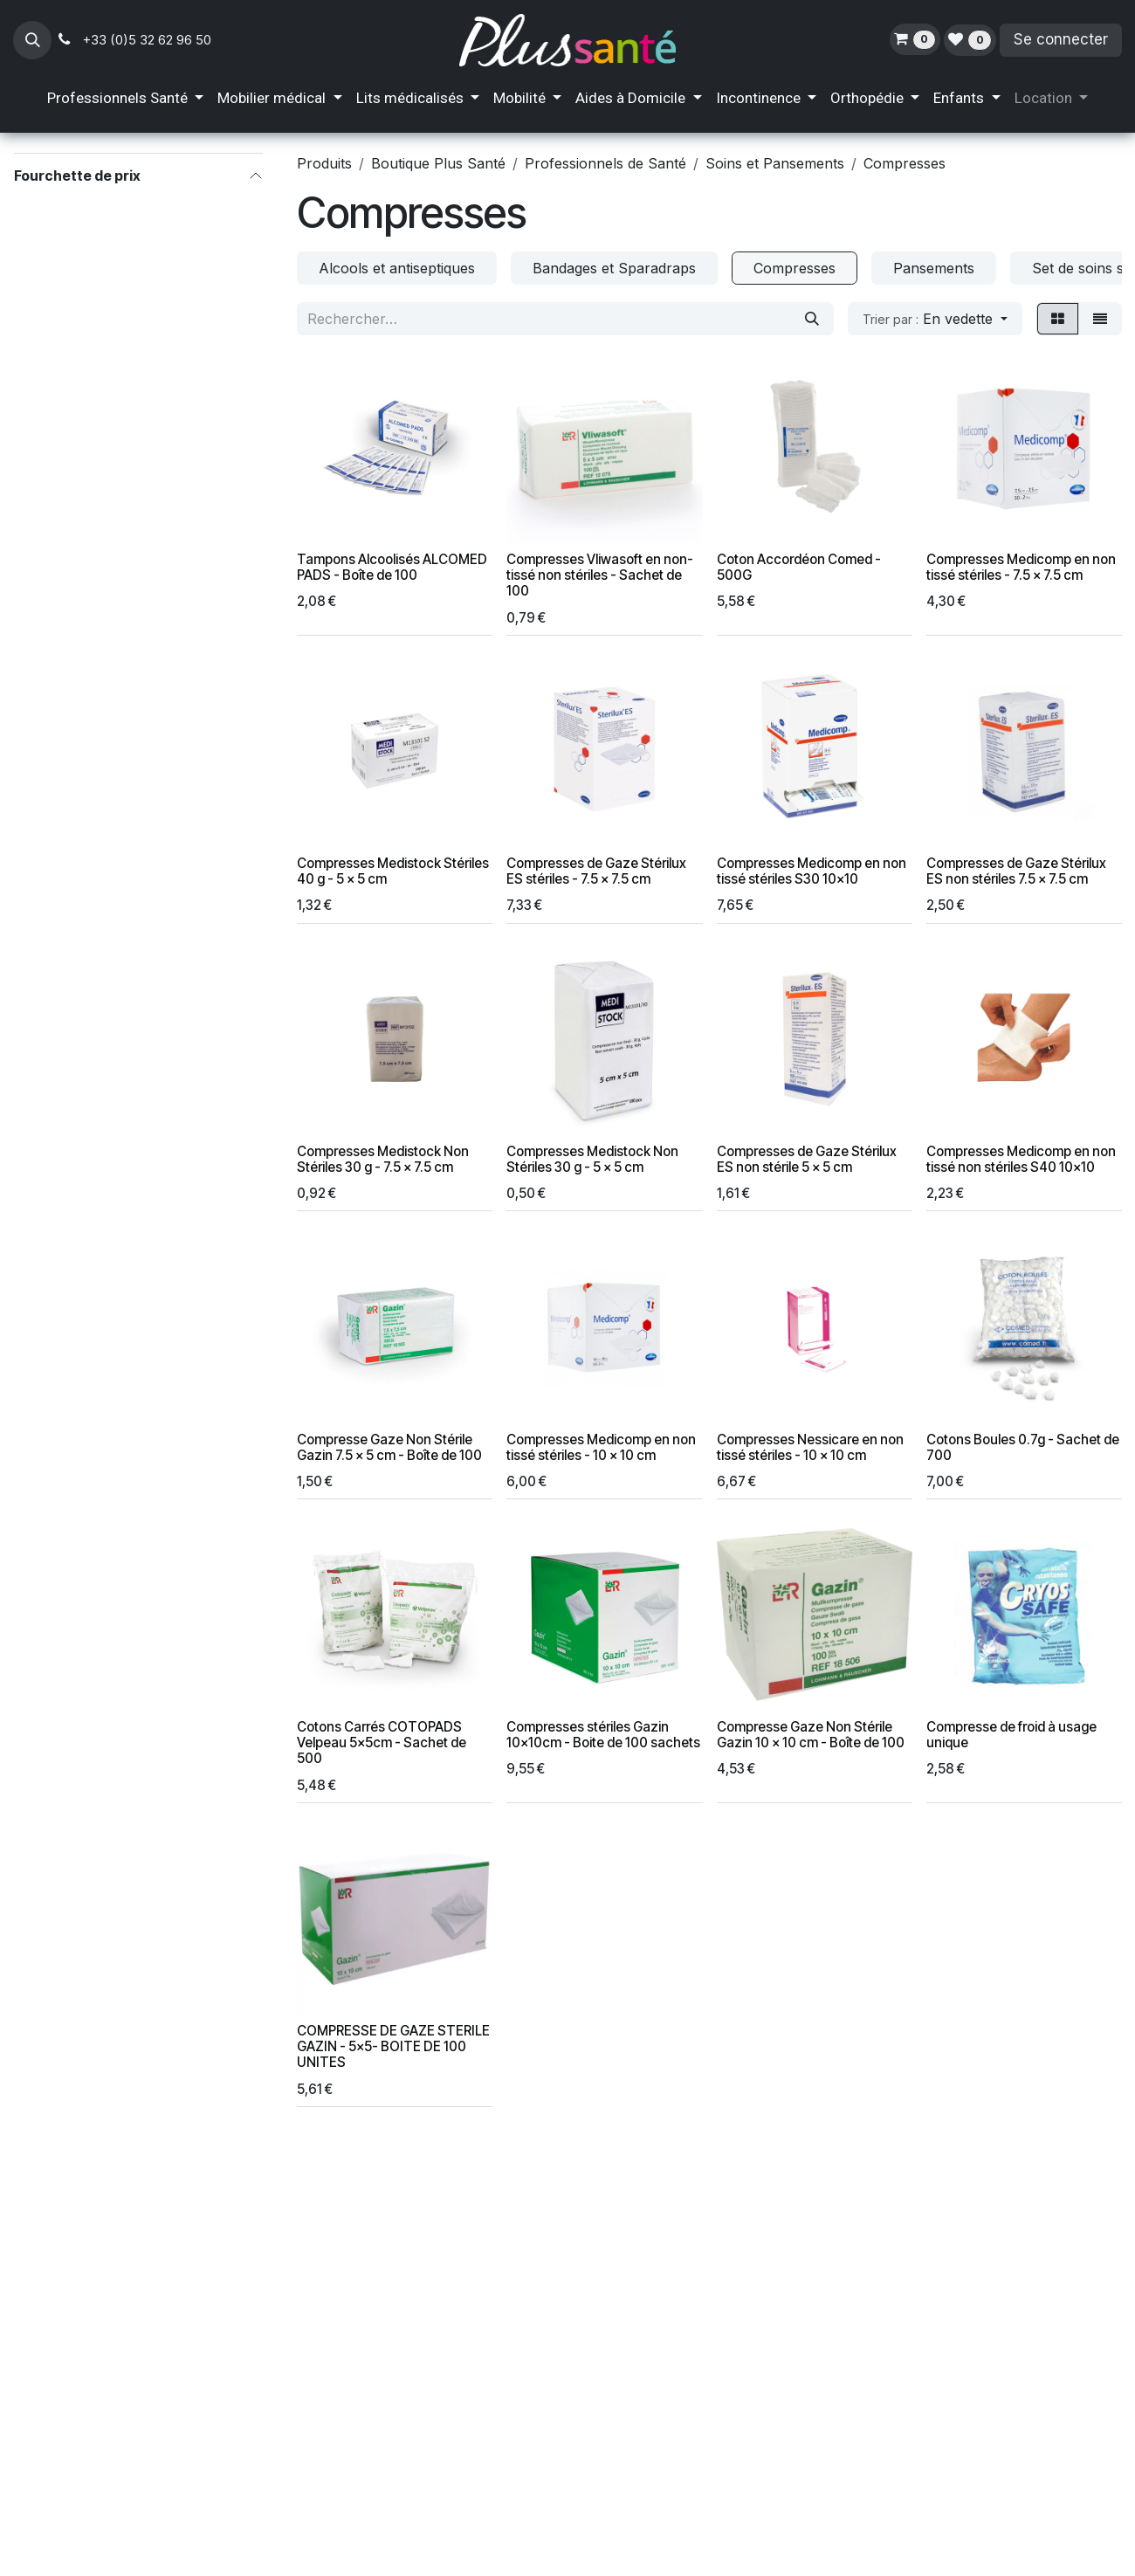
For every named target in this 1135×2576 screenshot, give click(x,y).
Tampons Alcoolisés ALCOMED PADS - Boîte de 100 (392, 567)
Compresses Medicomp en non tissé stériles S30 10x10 (811, 871)
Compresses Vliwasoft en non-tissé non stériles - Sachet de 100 (599, 575)
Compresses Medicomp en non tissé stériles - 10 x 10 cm (601, 1447)
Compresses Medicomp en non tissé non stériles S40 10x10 (1021, 1159)
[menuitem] (125, 98)
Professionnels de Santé (605, 163)
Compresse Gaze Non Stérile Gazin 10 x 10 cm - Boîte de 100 (811, 1734)
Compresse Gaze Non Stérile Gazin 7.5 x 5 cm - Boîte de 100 (389, 1447)
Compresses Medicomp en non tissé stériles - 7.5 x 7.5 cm (1021, 567)
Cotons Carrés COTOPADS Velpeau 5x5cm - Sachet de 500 (381, 1742)
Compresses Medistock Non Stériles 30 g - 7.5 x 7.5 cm (383, 1159)
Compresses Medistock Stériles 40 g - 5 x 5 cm (393, 871)
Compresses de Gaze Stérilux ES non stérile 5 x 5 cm (807, 1159)
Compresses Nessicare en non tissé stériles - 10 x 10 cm (810, 1447)
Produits (324, 163)
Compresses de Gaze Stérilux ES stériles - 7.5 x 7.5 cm (596, 871)
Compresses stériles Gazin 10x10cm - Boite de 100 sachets (603, 1734)
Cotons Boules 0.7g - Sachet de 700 (1022, 1447)
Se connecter (1061, 39)
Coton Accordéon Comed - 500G (799, 567)
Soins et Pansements (774, 163)
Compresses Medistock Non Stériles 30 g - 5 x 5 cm (592, 1159)
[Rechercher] (812, 318)
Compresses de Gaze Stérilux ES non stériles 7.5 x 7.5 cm (1016, 871)
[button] (32, 40)
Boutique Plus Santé (438, 163)
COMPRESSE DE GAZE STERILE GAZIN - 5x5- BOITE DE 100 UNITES (393, 2046)
